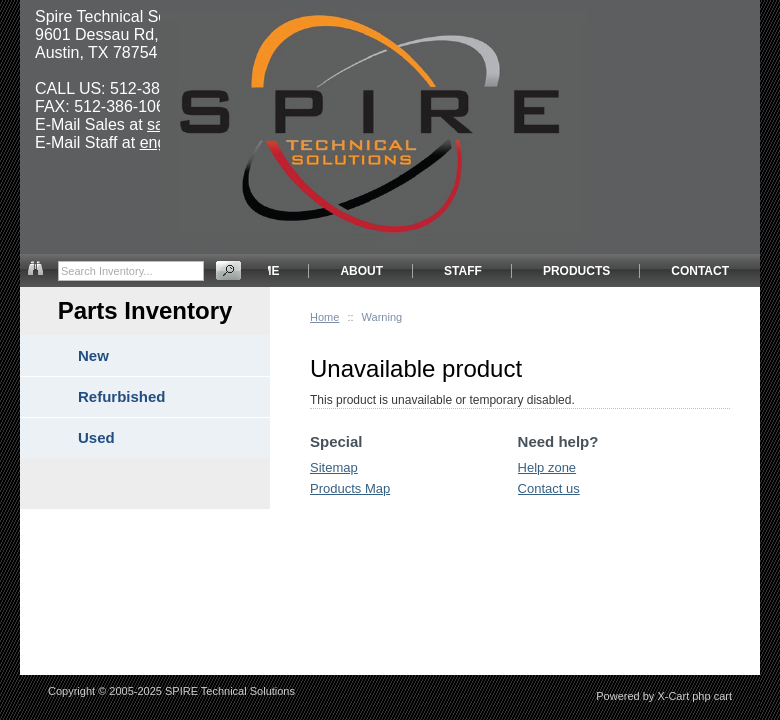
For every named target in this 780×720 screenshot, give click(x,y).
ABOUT (361, 271)
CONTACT (700, 271)
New (93, 355)
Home (324, 317)
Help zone (547, 467)
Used (96, 437)
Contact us (549, 488)
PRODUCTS (576, 271)
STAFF (463, 271)
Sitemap (334, 467)
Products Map (350, 488)
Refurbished (122, 396)
